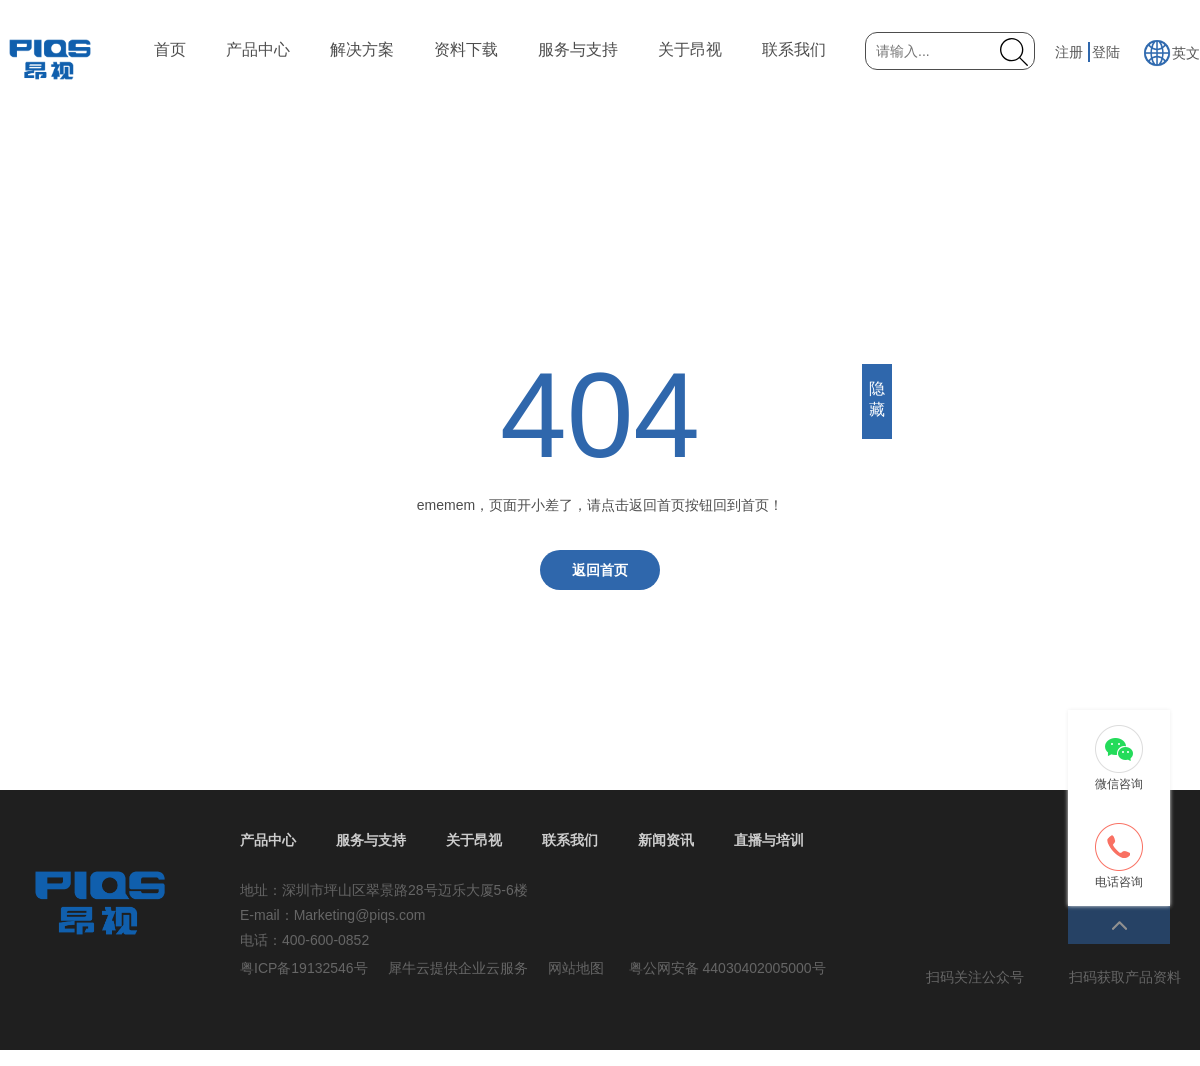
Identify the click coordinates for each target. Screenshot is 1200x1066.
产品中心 (258, 49)
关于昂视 (690, 49)
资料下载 (466, 49)
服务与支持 (578, 49)
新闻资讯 (666, 840)
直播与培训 (769, 840)
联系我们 (794, 49)
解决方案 (362, 49)
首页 (170, 49)
